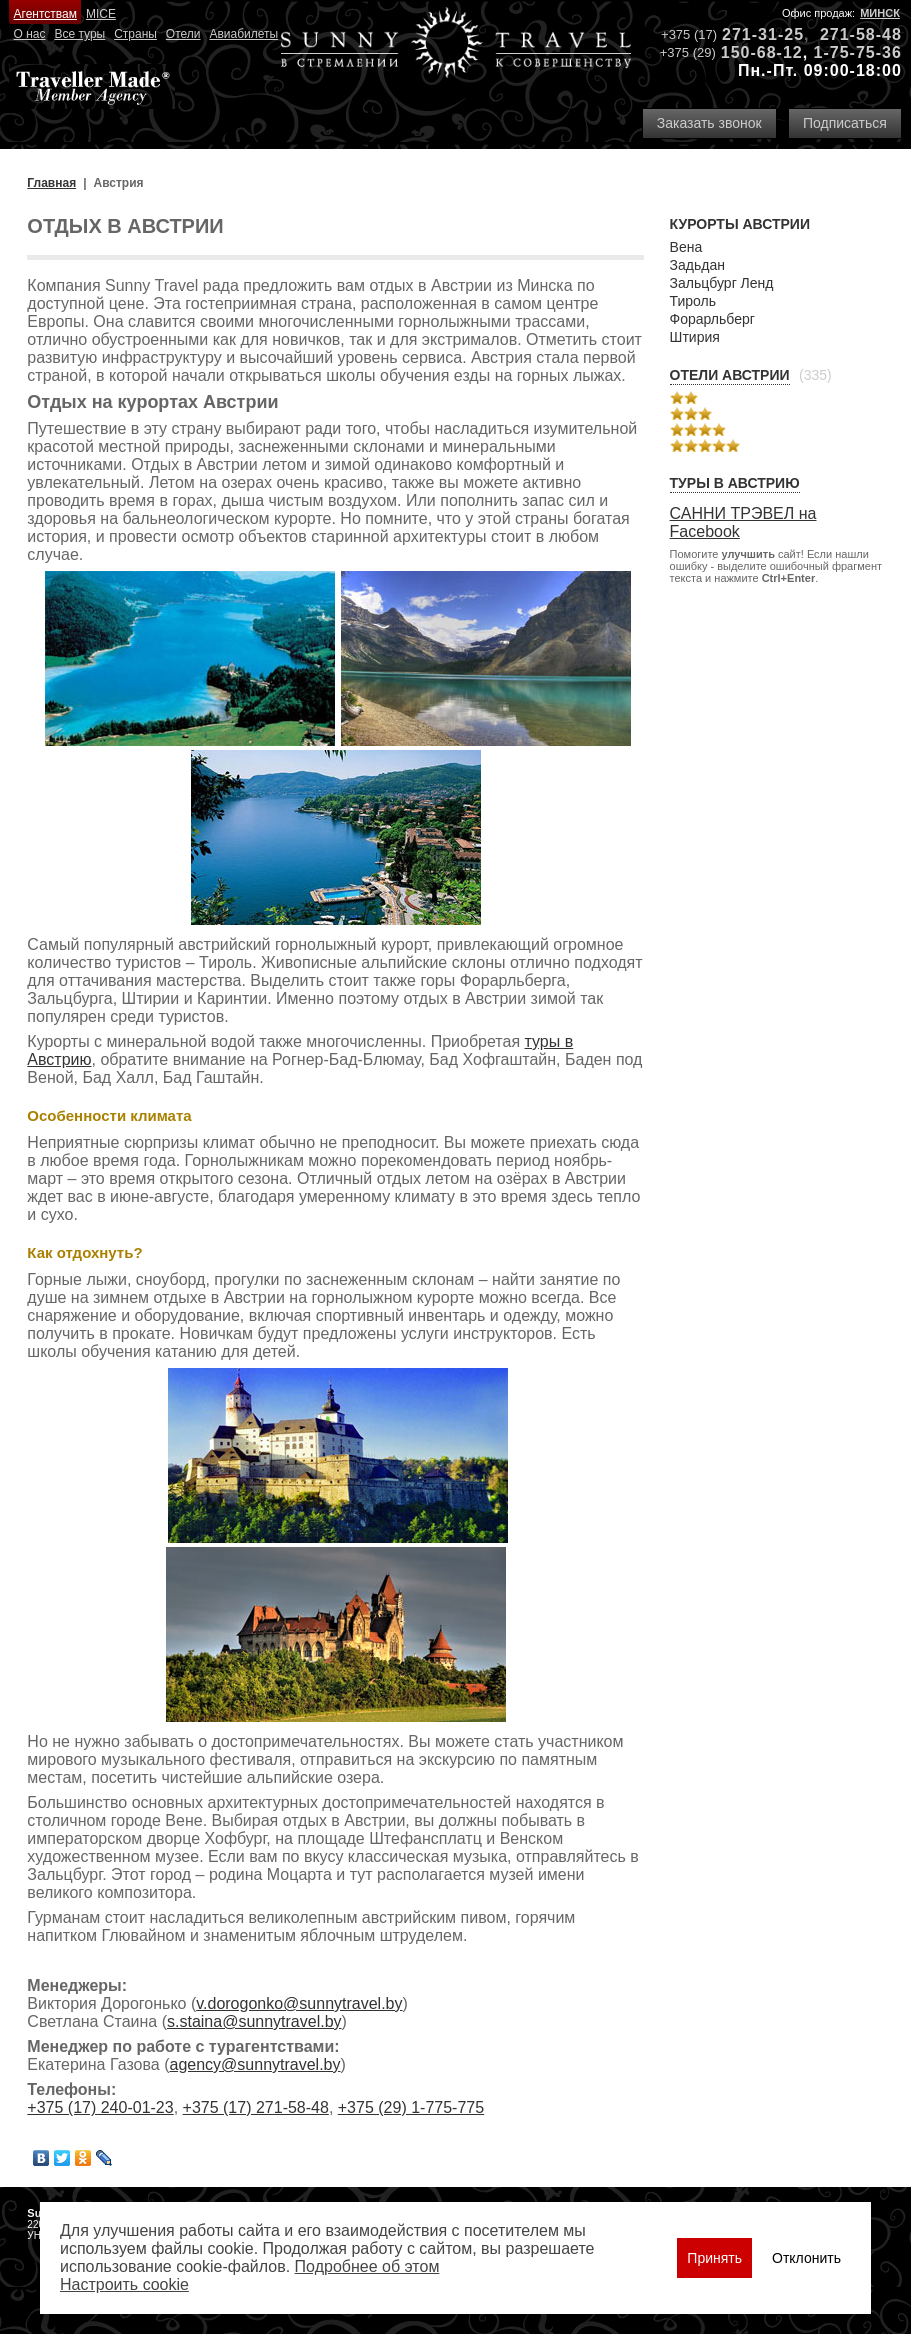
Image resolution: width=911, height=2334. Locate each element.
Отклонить (806, 2258)
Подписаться (845, 123)
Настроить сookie (124, 2284)
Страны (135, 34)
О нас (30, 34)
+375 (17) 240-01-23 (100, 2107)
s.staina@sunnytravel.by (254, 2021)
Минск (880, 13)
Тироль (693, 301)
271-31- (753, 34)
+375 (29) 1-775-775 (411, 2107)
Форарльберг (712, 319)
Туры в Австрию (735, 483)
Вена (686, 247)
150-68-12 (762, 52)
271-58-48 (861, 34)
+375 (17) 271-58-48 (256, 2107)
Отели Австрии (730, 375)
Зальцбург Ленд (722, 283)
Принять (714, 2258)
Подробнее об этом (367, 2266)
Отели (183, 34)
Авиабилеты (243, 34)
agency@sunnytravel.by (255, 2064)
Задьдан (697, 265)
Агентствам (45, 14)
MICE (101, 14)
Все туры (79, 34)
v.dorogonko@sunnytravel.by (299, 2003)
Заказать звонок (709, 123)
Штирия (695, 337)
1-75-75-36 (858, 52)
